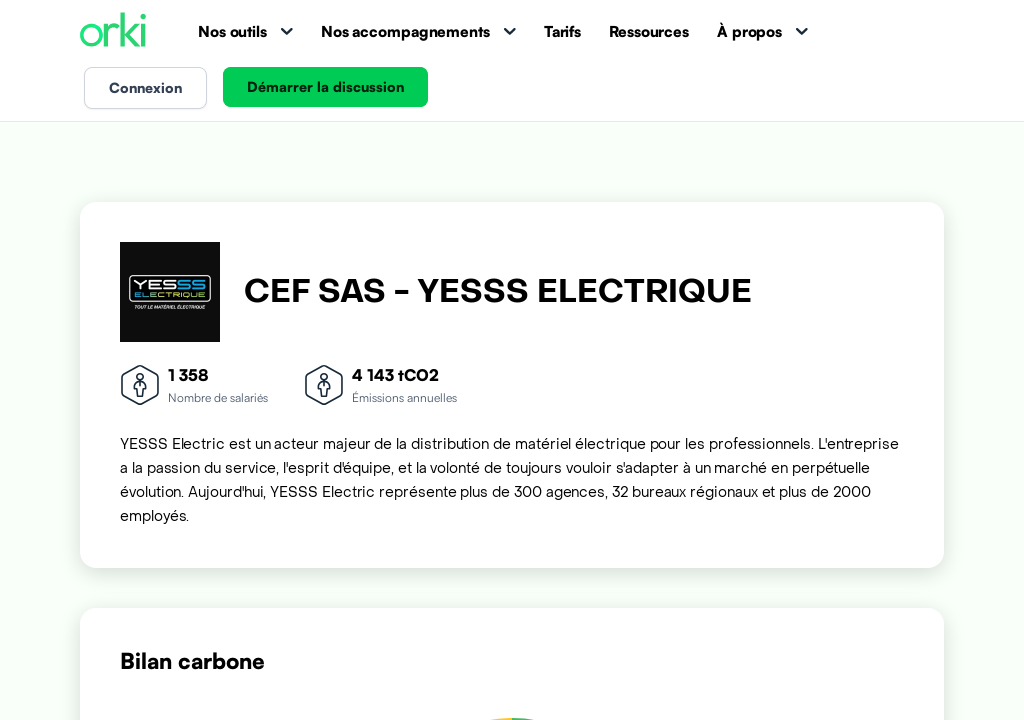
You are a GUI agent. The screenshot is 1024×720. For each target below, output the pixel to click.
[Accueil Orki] (113, 31)
